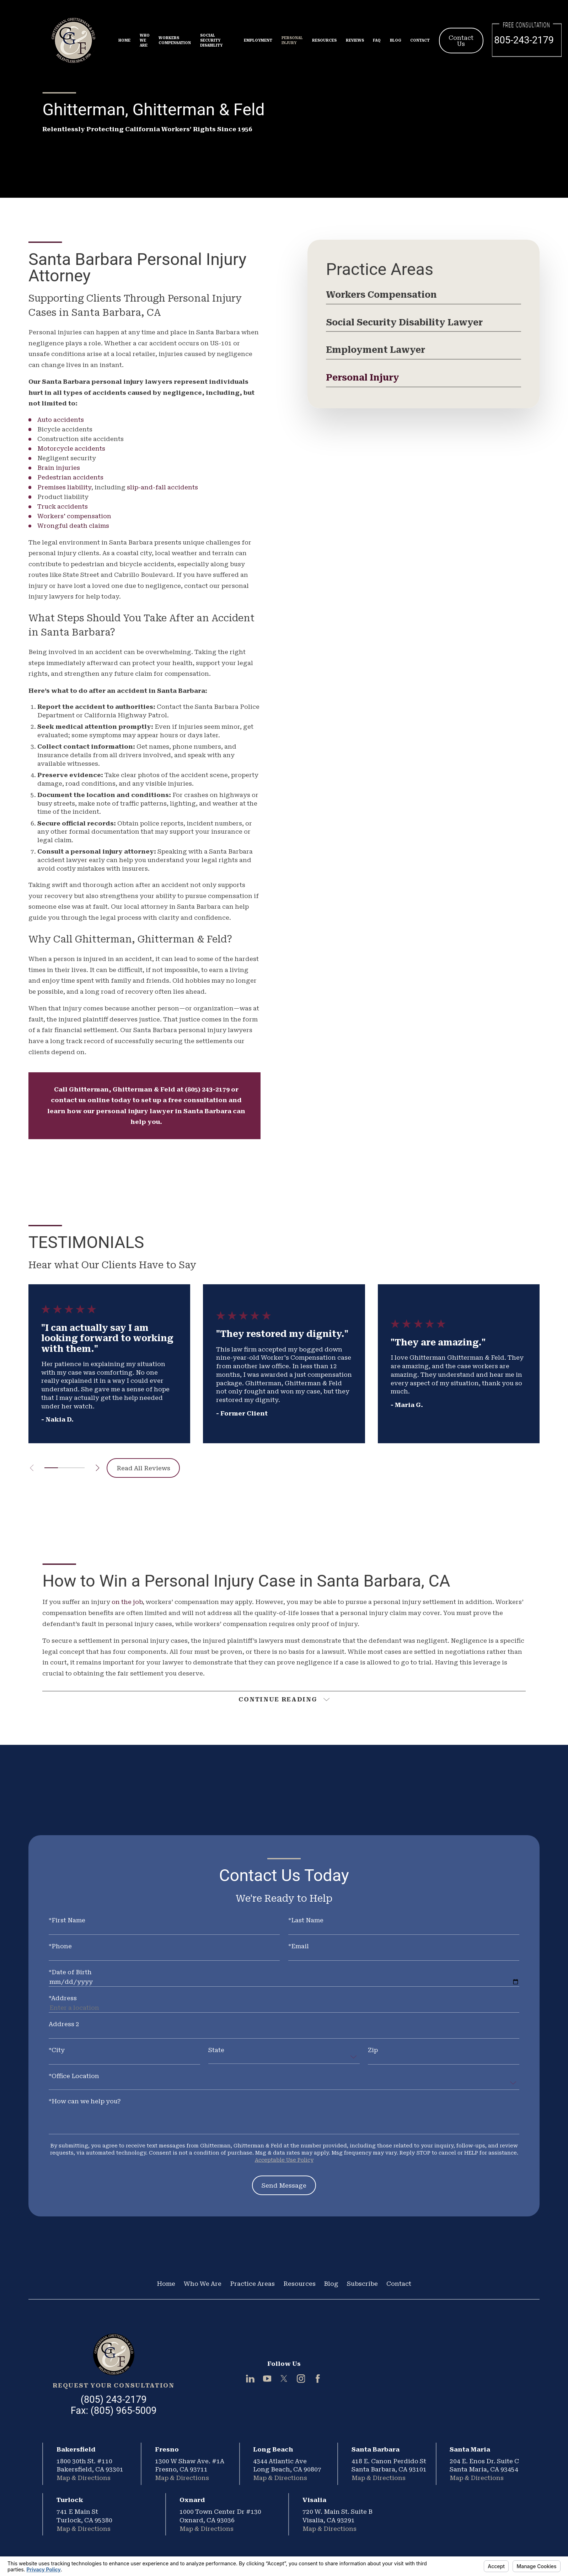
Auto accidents (60, 419)
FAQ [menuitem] (377, 40)
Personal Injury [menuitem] (292, 40)
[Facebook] (318, 2378)
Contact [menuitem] (420, 40)
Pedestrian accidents (70, 477)
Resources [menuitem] (324, 40)
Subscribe (362, 2283)
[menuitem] (423, 297)
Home (166, 2283)
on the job (127, 1602)
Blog (331, 2283)
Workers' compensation (74, 516)
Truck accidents (62, 506)
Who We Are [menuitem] (145, 40)
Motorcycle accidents (71, 448)
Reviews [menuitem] (355, 40)
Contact (398, 2283)
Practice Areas (252, 2283)
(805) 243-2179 (114, 2399)
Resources (299, 2283)
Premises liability (64, 487)
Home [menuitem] (124, 40)
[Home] (113, 2354)
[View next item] (97, 1468)
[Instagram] (301, 2378)
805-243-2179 (524, 40)
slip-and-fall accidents (162, 487)
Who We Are (202, 2283)
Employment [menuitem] (258, 40)
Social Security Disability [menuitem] (211, 40)
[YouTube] (267, 2378)
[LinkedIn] (250, 2378)
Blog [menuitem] (395, 40)
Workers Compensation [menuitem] (175, 40)
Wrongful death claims (73, 525)
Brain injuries (58, 467)
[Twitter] (284, 2378)
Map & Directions (84, 2477)
